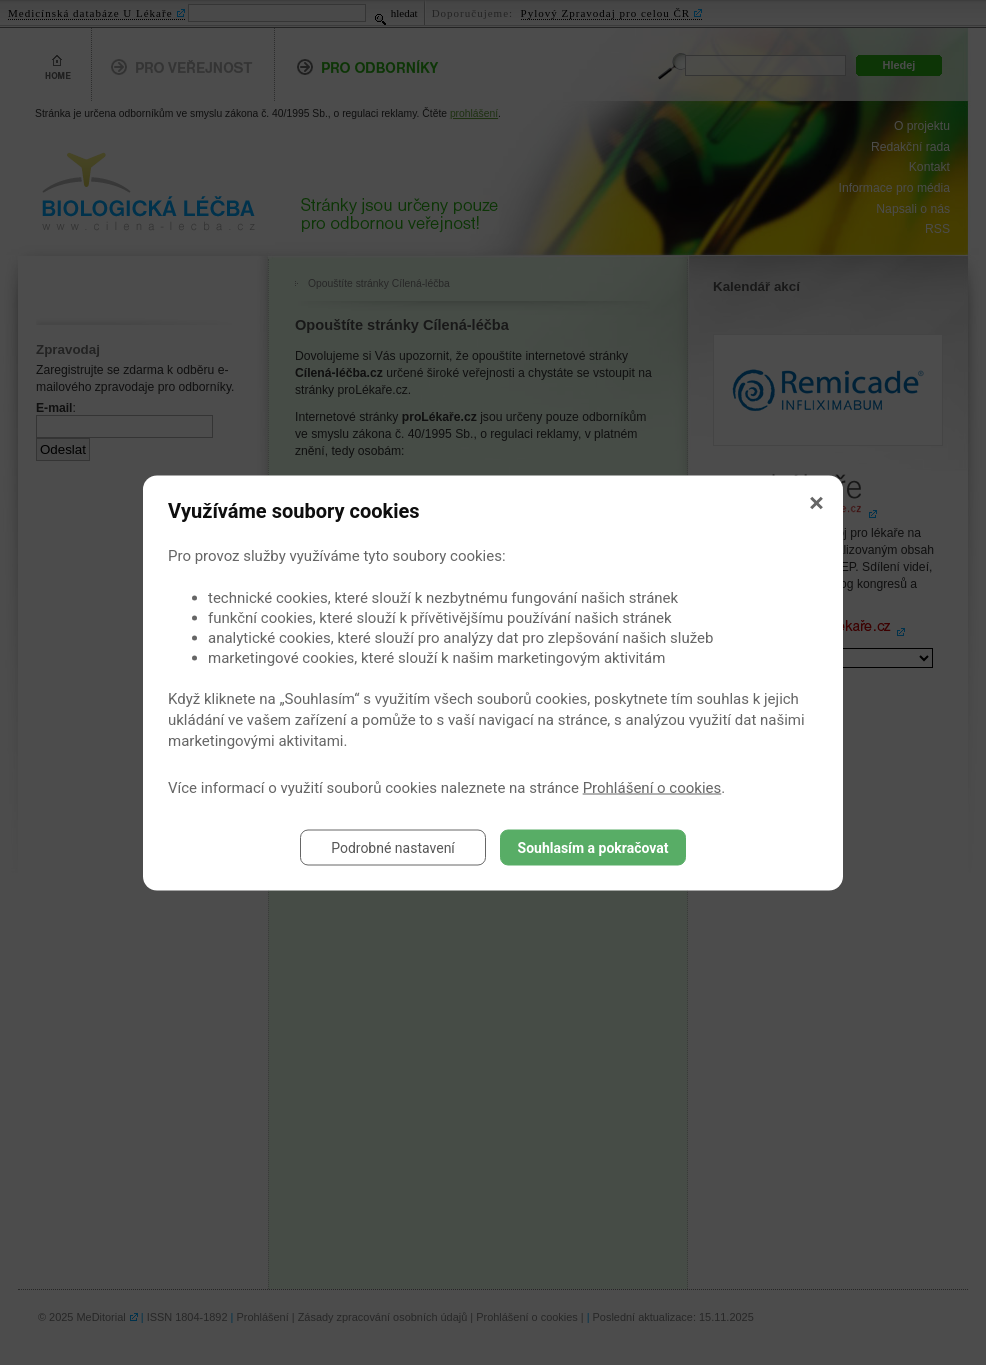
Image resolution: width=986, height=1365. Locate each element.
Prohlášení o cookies (652, 787)
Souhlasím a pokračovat (593, 847)
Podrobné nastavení (393, 847)
